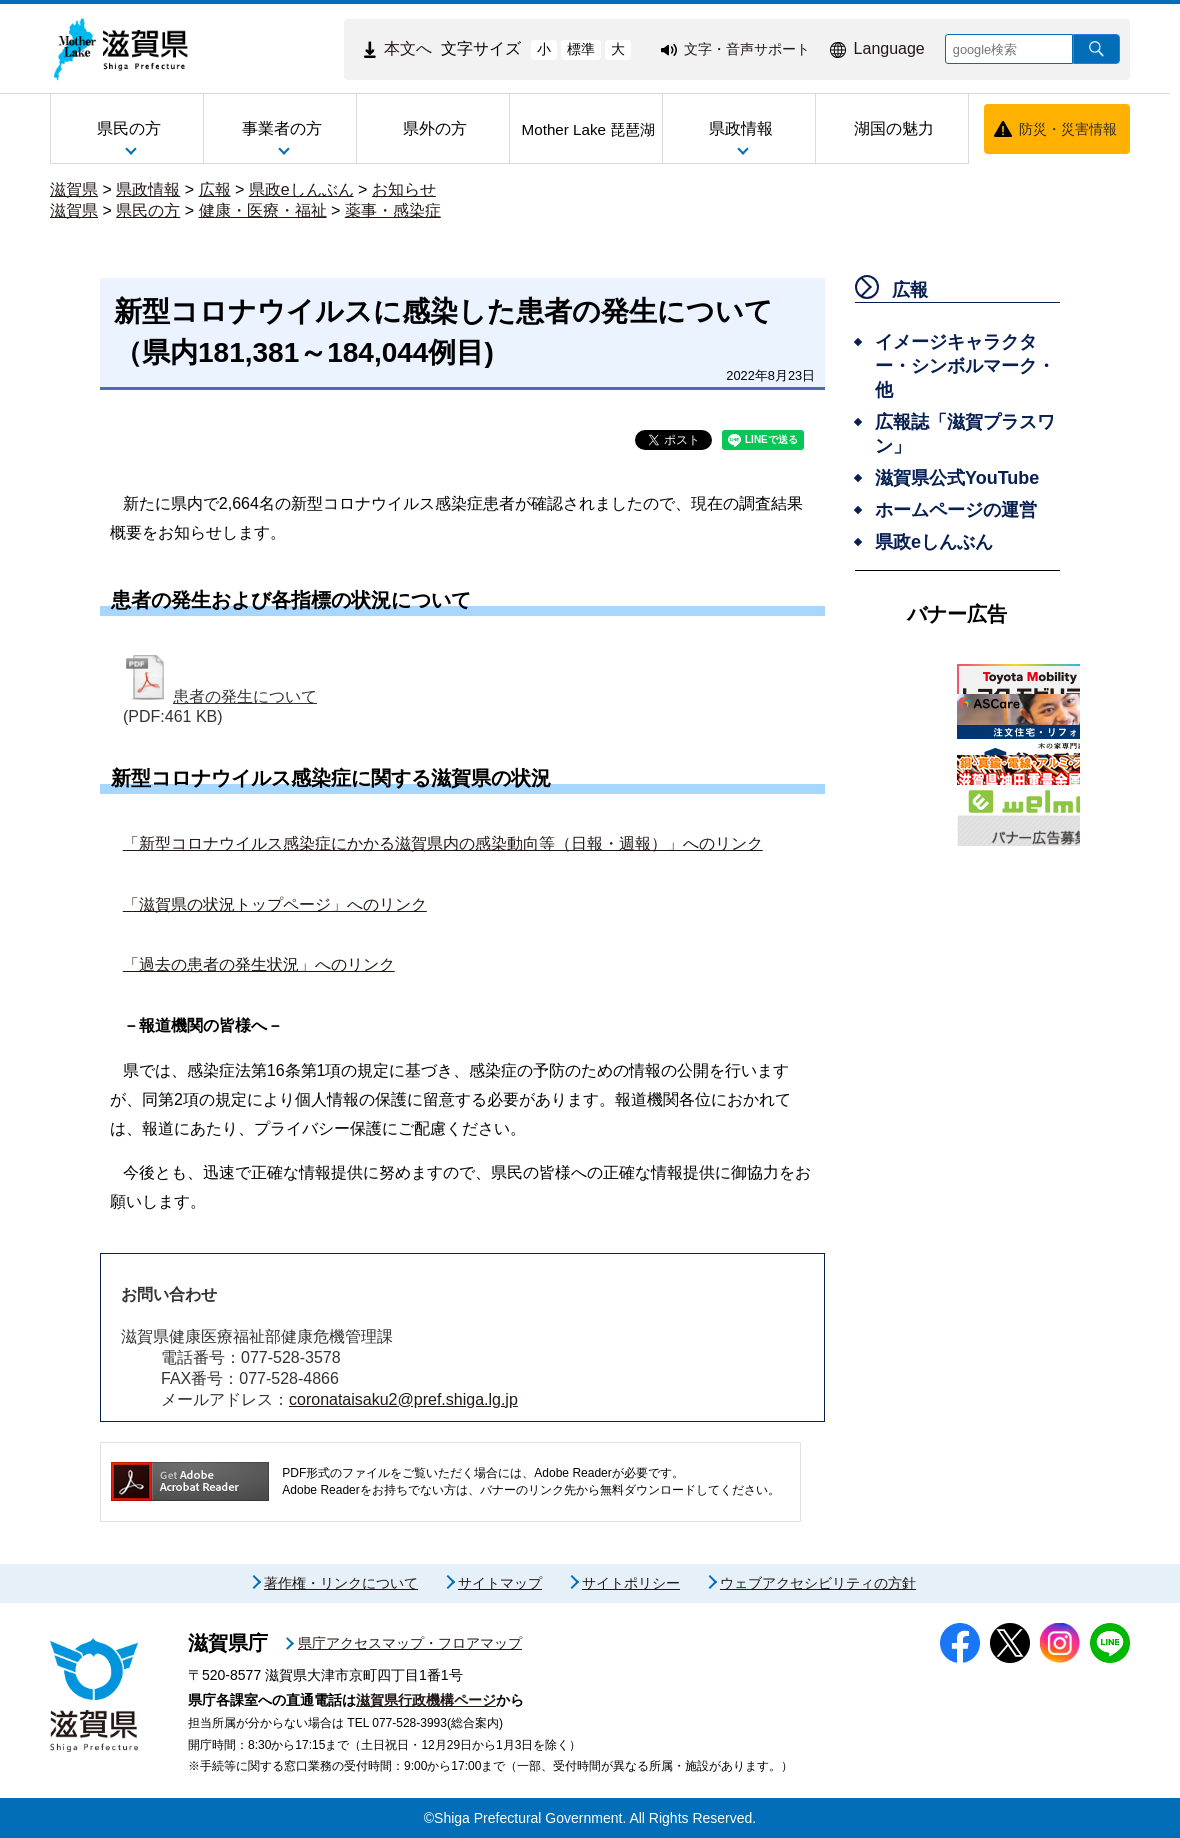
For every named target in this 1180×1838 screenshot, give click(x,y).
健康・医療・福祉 (263, 210)
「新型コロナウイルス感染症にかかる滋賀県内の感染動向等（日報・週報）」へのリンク (443, 843)
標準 (581, 49)
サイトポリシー (631, 1583)
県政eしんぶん (301, 189)
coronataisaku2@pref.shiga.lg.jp (403, 1399)
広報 (215, 189)
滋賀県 (74, 189)
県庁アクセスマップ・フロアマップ (410, 1643)
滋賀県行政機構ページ (426, 1700)
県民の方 (148, 210)
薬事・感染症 (393, 210)
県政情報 (148, 189)
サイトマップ (500, 1583)
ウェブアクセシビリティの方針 (818, 1583)
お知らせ (404, 189)
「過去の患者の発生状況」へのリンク (259, 964)
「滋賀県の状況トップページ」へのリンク (275, 904)
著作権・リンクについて (341, 1583)
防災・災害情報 (1068, 129)
